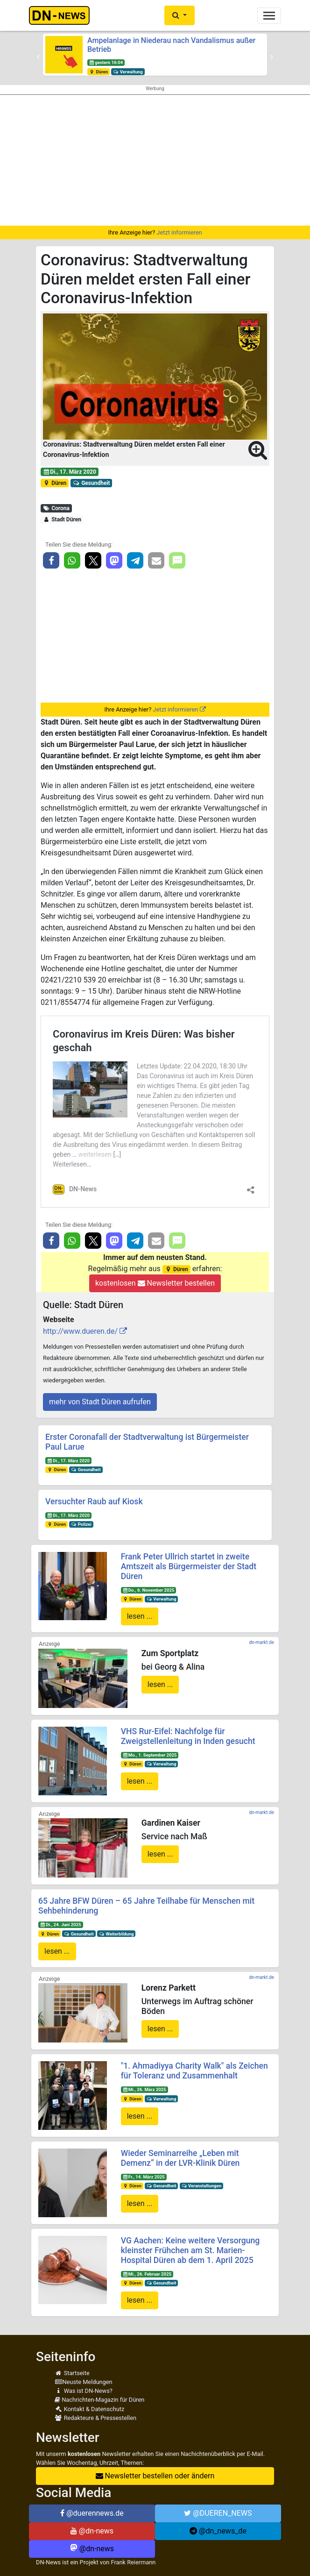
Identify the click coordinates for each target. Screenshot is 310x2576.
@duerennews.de (92, 2513)
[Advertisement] (155, 160)
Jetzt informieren (179, 232)
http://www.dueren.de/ (80, 1331)
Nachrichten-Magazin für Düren (99, 2399)
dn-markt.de (261, 1642)
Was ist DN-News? (84, 2390)
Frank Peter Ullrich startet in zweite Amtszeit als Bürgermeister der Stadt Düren (188, 1566)
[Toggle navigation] (269, 15)
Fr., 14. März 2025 (143, 2176)
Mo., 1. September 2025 (149, 1755)
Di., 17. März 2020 (69, 472)
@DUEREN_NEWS (218, 2513)
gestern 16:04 (106, 62)
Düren (98, 71)
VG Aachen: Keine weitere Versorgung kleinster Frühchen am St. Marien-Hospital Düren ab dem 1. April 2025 (190, 2250)
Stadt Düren (62, 519)
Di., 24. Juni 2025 (60, 1924)
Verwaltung (128, 71)
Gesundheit (91, 483)
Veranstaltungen (201, 2185)
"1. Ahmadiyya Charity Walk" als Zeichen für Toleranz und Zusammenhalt (194, 2070)
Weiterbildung (116, 1933)
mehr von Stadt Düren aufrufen (100, 1401)
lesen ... (140, 1616)
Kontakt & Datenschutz (89, 2408)
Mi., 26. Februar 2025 (146, 2274)
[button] (179, 15)
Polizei (81, 1524)
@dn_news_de (218, 2530)
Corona (56, 508)
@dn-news (91, 2530)
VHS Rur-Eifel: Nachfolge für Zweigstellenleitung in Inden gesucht (188, 1736)
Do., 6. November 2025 (148, 1590)
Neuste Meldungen (84, 2381)
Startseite (72, 2373)
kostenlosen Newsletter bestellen (155, 1283)
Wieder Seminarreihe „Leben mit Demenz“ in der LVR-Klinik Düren (180, 2158)
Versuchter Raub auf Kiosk (94, 1501)
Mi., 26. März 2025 (144, 2089)
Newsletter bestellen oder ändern (155, 2475)
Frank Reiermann (133, 2562)
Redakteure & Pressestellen (95, 2417)
